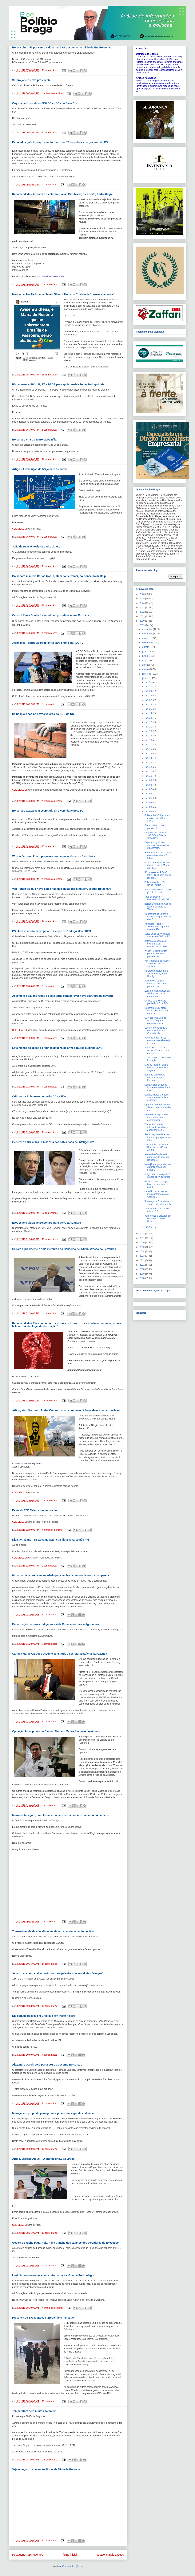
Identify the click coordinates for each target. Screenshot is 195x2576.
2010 (142, 1269)
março (145, 669)
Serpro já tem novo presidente (31, 80)
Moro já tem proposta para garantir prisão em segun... (157, 1167)
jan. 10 (148, 776)
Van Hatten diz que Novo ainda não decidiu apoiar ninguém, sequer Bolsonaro (61, 888)
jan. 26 (148, 704)
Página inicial (69, 2554)
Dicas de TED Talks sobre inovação (34, 1510)
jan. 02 (148, 811)
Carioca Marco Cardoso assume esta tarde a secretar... (156, 1097)
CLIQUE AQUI (19, 528)
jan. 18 (148, 740)
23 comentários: (50, 1213)
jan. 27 (148, 700)
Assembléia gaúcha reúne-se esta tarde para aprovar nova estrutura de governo (62, 995)
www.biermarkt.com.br (53, 276)
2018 (142, 1233)
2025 (142, 598)
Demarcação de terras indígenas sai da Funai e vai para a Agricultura (56, 1624)
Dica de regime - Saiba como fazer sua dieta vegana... (156, 1067)
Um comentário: (50, 284)
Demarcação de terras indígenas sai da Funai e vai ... (157, 1087)
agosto (146, 647)
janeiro (146, 678)
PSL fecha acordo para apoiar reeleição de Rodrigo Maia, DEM (51, 931)
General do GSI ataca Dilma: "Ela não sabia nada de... (156, 1011)
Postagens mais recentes (27, 2554)
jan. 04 (148, 802)
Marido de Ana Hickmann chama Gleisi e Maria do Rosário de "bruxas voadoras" (63, 294)
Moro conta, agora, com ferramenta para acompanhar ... (156, 1117)
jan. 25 (148, 709)
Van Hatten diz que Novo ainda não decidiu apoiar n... (157, 964)
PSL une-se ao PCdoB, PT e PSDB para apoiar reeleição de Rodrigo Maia (58, 384)
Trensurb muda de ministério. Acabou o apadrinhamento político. (53, 1931)
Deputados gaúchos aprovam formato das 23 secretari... (156, 845)
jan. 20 (148, 731)
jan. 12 (148, 767)
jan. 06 (148, 793)
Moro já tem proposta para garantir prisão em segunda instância (53, 2113)
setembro (147, 642)
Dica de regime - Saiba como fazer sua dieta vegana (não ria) (50, 1539)
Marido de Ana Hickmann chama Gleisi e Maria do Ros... (157, 865)
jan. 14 (148, 758)
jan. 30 (148, 686)
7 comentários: (49, 1721)
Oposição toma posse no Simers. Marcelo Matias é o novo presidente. (56, 1731)
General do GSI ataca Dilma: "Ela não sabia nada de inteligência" (53, 1142)
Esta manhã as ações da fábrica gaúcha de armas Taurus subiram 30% (57, 1047)
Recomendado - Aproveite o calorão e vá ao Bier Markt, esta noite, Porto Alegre (62, 194)
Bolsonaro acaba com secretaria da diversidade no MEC (47, 810)
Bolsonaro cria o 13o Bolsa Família (34, 439)
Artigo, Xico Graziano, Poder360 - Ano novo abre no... (156, 1050)
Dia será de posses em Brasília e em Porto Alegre (43, 2015)
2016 (142, 1242)
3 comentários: (50, 986)
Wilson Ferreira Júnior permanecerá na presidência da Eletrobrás (53, 856)
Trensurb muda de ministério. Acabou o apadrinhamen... (156, 1127)
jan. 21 (148, 726)
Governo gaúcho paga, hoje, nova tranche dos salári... (157, 1184)
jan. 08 (148, 785)
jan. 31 (148, 682)
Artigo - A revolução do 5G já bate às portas (40, 469)
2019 (142, 625)
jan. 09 (148, 780)
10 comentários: (50, 605)
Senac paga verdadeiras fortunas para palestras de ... (157, 1137)
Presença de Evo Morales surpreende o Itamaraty (43, 2317)
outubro (146, 638)
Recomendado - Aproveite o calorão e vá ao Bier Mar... (157, 855)
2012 (142, 1260)
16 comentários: (50, 921)
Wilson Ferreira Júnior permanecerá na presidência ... (155, 954)
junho (145, 656)
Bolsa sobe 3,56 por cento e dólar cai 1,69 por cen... (157, 818)
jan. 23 (148, 718)
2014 (142, 1251)
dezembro (147, 629)
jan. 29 (148, 691)
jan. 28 (148, 695)
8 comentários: (49, 1644)
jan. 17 (148, 744)
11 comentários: (50, 566)
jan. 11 (148, 771)
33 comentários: (50, 132)
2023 (142, 607)
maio (145, 660)
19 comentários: (50, 459)
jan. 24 (148, 713)
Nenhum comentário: (53, 93)
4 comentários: (50, 633)
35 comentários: (50, 374)
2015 (142, 1247)
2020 (142, 621)
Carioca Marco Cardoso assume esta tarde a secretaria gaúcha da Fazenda (59, 1653)
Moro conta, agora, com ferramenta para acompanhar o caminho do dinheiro (60, 1815)
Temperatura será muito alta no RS (34, 2411)
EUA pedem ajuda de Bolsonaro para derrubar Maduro (46, 1222)
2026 (142, 594)
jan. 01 (148, 1227)
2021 (142, 616)
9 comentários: (50, 184)
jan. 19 (148, 735)
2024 (142, 603)
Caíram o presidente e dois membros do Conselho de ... (155, 1030)
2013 (142, 1256)
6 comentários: (50, 429)
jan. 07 (148, 789)
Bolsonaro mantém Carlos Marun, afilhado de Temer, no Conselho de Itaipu (59, 576)
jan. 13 (148, 762)
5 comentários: (50, 704)
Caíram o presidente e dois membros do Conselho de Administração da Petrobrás (64, 1249)
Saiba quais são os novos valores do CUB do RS (43, 713)
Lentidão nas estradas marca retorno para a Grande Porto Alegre (53, 2275)
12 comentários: (50, 70)
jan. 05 (148, 798)
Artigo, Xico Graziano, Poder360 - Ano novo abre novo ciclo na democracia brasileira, (66, 1410)
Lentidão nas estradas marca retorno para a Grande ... (156, 1194)
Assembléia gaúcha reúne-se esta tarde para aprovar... (155, 983)
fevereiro (147, 674)
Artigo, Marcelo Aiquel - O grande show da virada (43, 2158)
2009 (142, 1273)
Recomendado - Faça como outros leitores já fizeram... (157, 1040)
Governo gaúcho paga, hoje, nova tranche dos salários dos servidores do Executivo (65, 2242)
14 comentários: (50, 1964)
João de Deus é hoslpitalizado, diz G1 (36, 546)
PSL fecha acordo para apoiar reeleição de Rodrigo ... (156, 973)
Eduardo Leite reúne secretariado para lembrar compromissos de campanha (60, 1575)
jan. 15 (148, 753)
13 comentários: (50, 2401)
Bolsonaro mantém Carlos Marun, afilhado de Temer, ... (157, 907)
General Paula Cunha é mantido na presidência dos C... (157, 917)
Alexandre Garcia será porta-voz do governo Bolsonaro (47, 2064)
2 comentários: (49, 1614)
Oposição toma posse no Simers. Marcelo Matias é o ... (157, 1107)
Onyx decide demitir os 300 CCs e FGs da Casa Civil (45, 103)
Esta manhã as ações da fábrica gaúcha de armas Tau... (156, 993)
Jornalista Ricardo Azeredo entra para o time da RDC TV (47, 642)
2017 (142, 1238)
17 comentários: (50, 846)
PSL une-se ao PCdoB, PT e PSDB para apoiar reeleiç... (157, 875)
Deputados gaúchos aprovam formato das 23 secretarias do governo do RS (60, 142)
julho (145, 651)
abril (144, 665)
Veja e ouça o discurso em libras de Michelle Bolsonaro (47, 2469)
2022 (142, 612)
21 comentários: (50, 1132)
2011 (142, 1264)
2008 (142, 1278)
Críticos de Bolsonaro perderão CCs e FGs (39, 1096)
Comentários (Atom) (72, 2566)
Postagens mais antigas (109, 2554)
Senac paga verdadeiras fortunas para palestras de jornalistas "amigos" (57, 1973)
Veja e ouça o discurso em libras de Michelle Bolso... (157, 1218)
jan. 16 (148, 749)
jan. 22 (148, 722)
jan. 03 (148, 807)
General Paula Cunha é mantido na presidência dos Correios (50, 615)
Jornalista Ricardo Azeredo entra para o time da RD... (156, 927)
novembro (147, 633)
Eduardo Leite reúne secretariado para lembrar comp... (154, 1077)
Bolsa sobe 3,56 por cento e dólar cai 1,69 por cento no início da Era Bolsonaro (62, 47)
